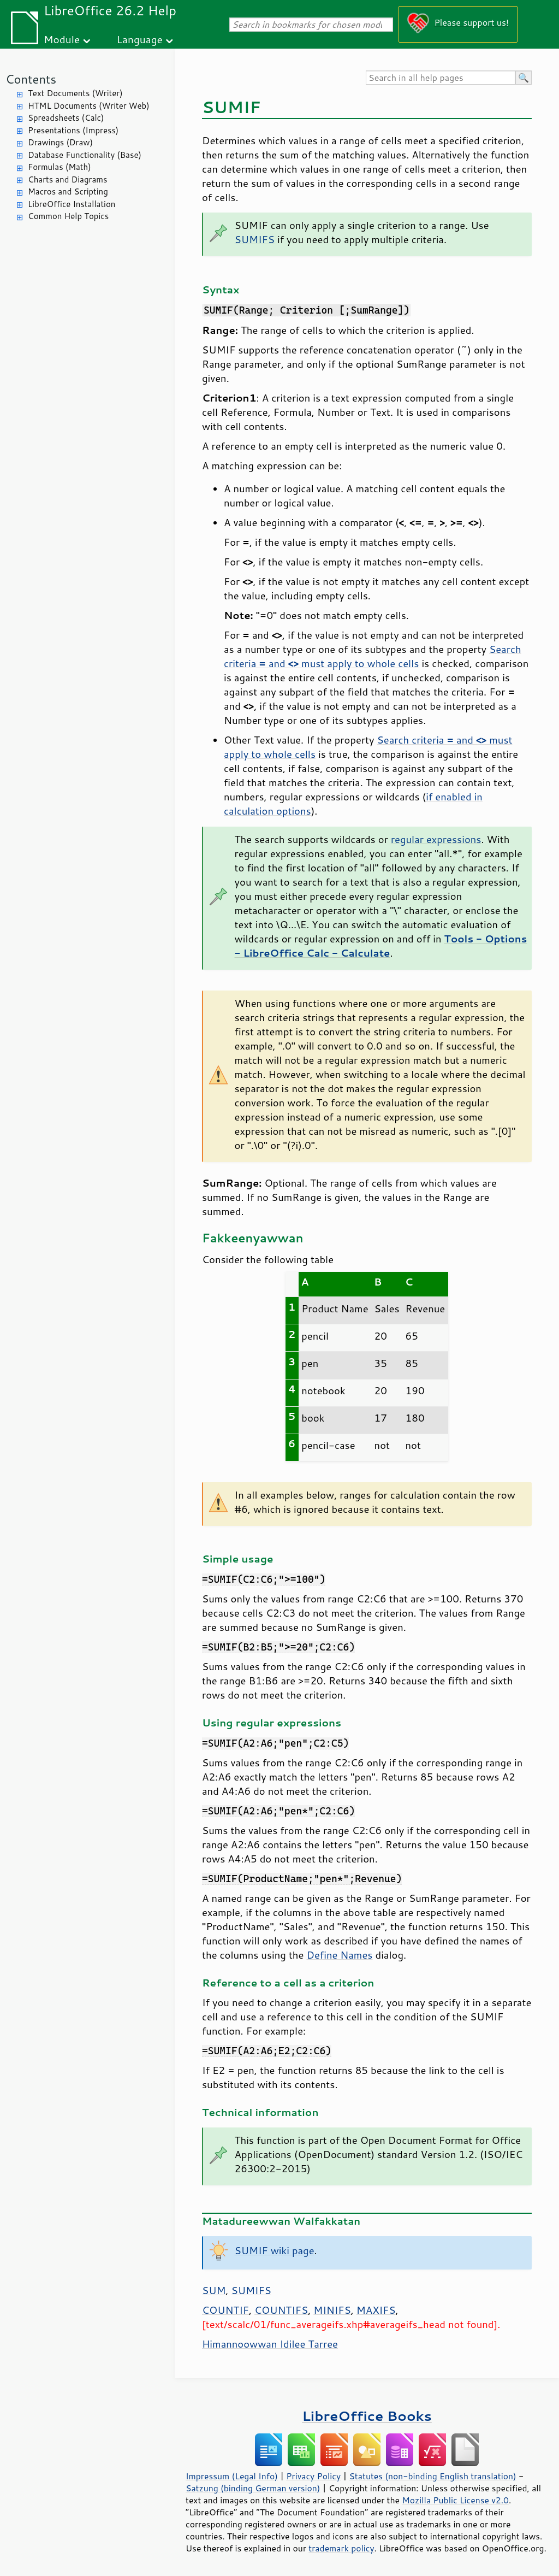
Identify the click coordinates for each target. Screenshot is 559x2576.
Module (62, 39)
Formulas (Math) (59, 167)
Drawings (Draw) (60, 142)
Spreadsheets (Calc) (66, 117)
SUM (213, 2290)
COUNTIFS (281, 2310)
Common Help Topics (68, 216)
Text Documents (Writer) (75, 93)
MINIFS (331, 2310)
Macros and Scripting (68, 191)
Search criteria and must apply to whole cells (372, 656)
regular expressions (436, 839)
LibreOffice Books (367, 2415)
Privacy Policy (313, 2476)
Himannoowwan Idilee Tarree (270, 2344)
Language (140, 39)
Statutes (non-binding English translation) (432, 2476)
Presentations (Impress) (73, 130)
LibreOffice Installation (71, 204)
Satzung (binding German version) (253, 2488)
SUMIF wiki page (274, 2250)
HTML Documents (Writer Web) (89, 105)
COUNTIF (225, 2310)
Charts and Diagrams (67, 179)
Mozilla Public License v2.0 (455, 2500)
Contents (30, 78)
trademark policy (341, 2548)
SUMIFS (255, 239)
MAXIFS (376, 2310)
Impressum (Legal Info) (232, 2476)
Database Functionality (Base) (84, 155)
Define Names (340, 1955)
